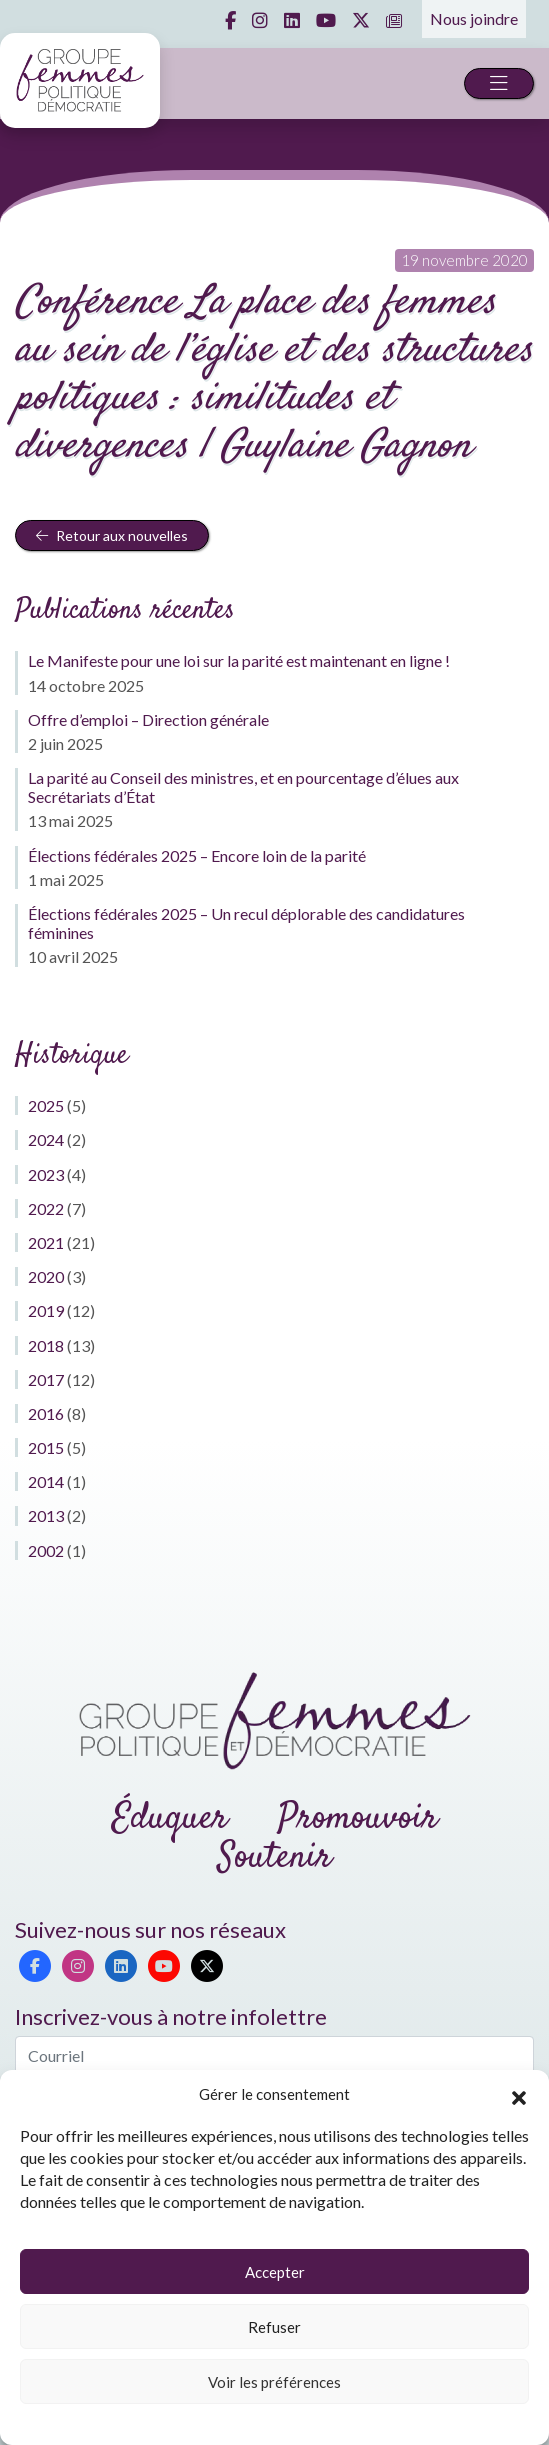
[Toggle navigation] (499, 83)
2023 (46, 1174)
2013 (46, 1515)
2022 (46, 1208)
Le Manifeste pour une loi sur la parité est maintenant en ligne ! (239, 660)
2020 (46, 1276)
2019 (46, 1310)
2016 (46, 1413)
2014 (46, 1481)
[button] (519, 2095)
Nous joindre (474, 18)
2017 (46, 1379)
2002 (46, 1550)
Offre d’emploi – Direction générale (148, 719)
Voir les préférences (274, 2382)
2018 (46, 1345)
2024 (46, 1139)
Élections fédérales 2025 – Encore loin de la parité (197, 855)
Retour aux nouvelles (112, 535)
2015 (46, 1447)
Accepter (275, 2272)
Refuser (274, 2327)
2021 (46, 1242)
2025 (46, 1105)
